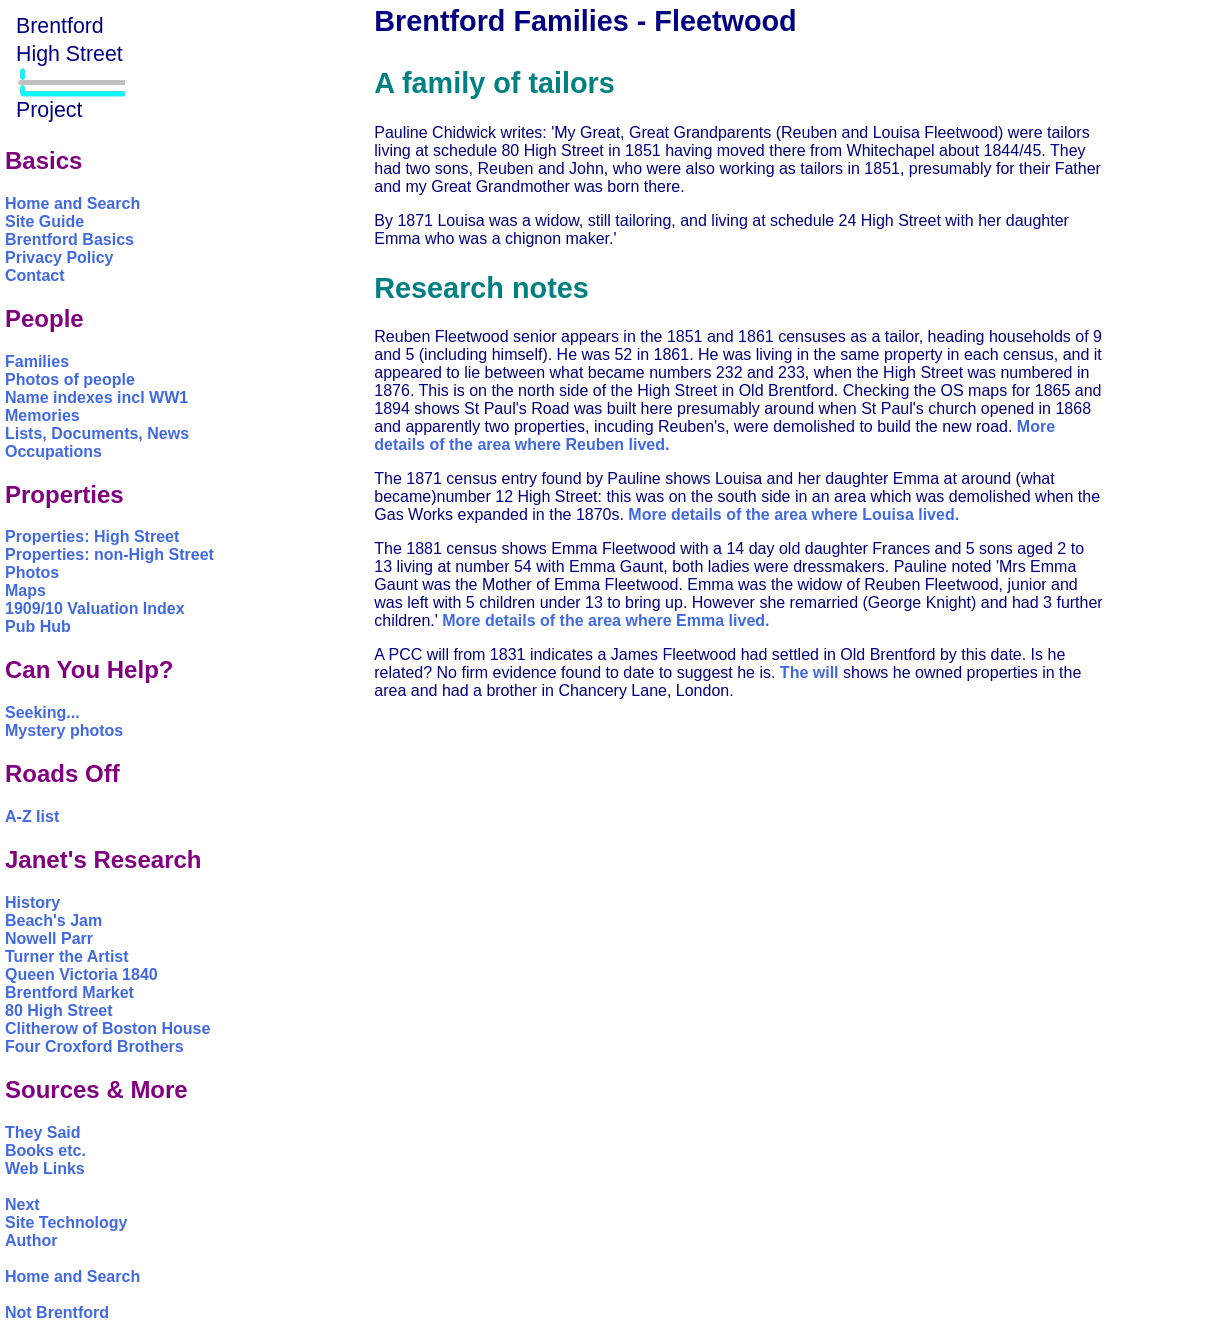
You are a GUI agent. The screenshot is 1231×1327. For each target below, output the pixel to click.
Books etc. (45, 1150)
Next (22, 1204)
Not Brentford (57, 1312)
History (32, 902)
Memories (42, 415)
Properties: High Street (92, 536)
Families (37, 361)
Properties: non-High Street (109, 554)
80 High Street (59, 1010)
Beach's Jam (53, 920)
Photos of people (70, 379)
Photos (32, 572)
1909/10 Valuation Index (95, 608)
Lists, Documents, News (97, 433)
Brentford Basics (69, 239)
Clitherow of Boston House (107, 1028)
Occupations (53, 451)
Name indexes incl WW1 (96, 397)
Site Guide (44, 221)
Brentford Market (69, 992)
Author (31, 1240)
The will (809, 672)
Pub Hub (38, 626)
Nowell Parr (49, 938)
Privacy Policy (59, 257)
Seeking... (42, 712)
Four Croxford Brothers (94, 1046)
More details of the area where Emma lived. (605, 620)
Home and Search (72, 203)
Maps (25, 590)
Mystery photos (64, 730)
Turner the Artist (67, 956)
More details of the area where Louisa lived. (793, 514)
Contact (35, 275)
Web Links (45, 1168)
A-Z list (32, 816)
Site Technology (66, 1222)
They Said (43, 1132)
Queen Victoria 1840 (81, 974)
